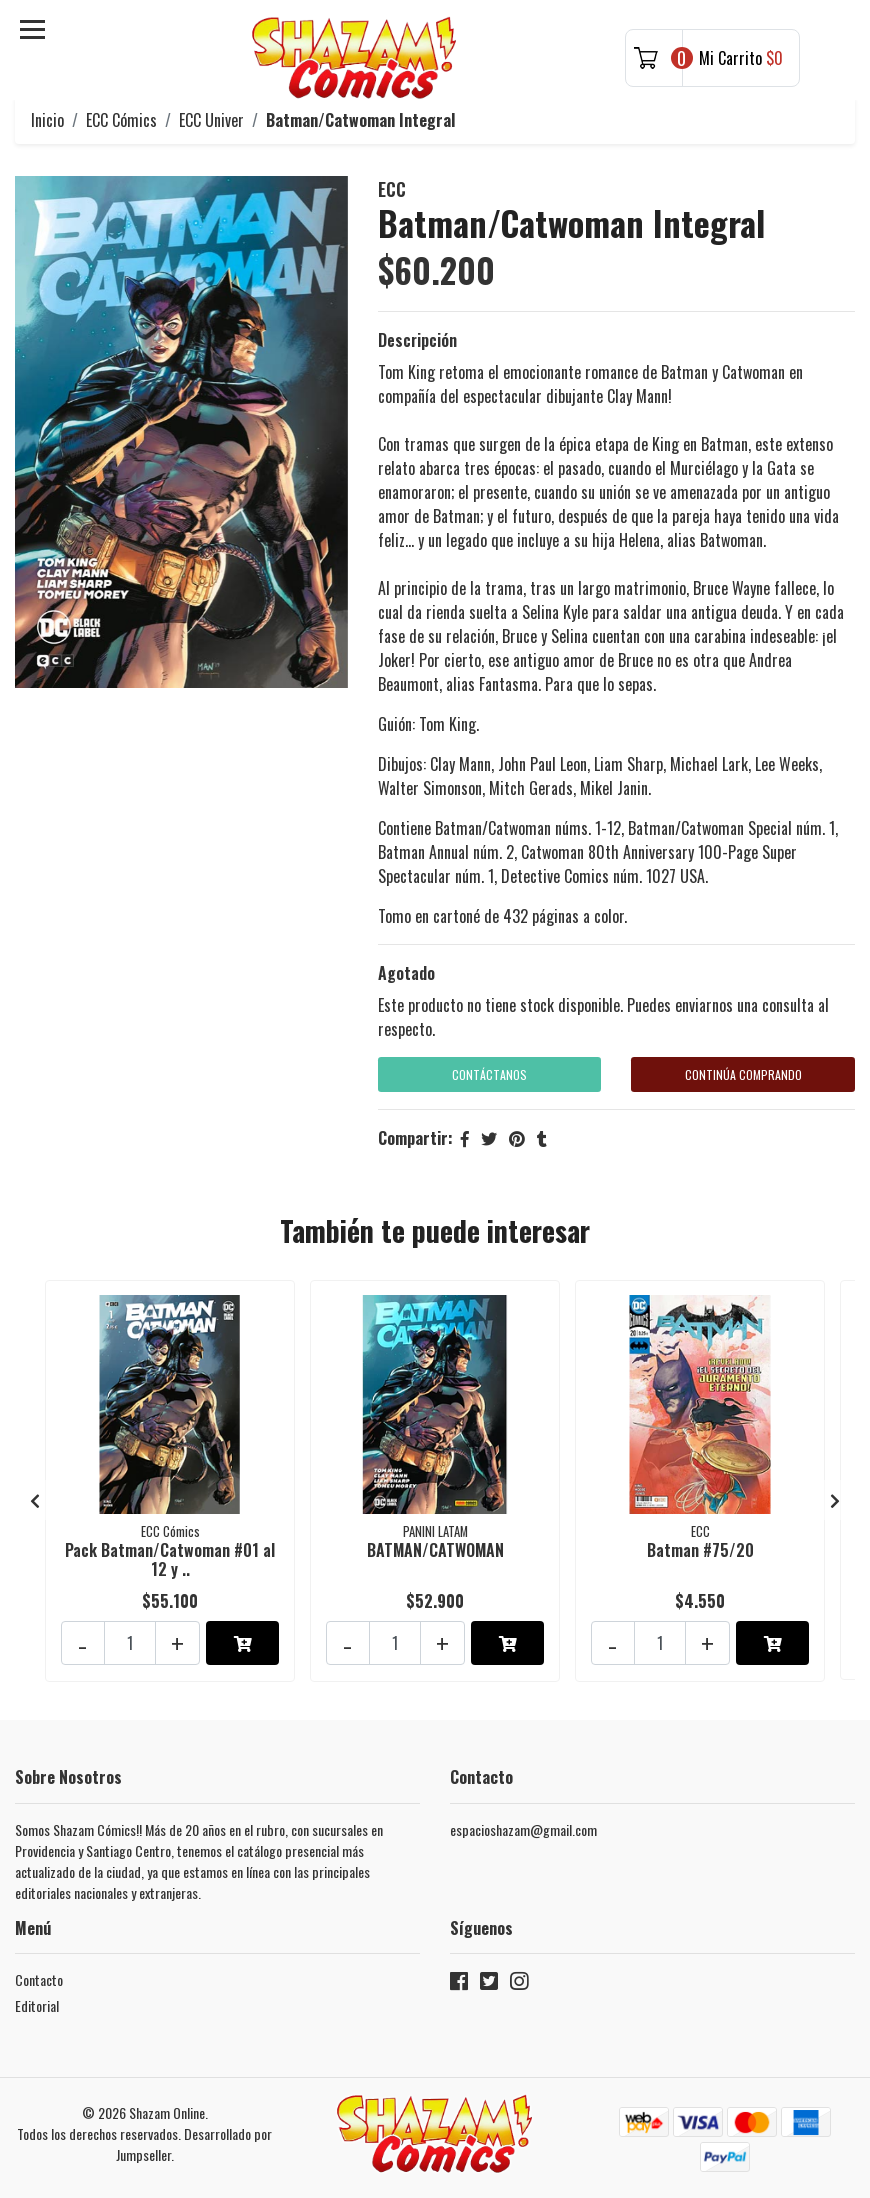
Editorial (37, 1997)
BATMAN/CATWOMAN (435, 1548)
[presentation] (35, 1495)
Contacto (39, 1971)
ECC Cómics (121, 120)
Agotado (406, 973)
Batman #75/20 (700, 1548)
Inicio (47, 120)
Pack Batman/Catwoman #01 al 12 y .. (170, 1557)
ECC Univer (211, 120)
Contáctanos (489, 1074)
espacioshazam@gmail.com (523, 1821)
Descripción (417, 340)
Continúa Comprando (743, 1074)
